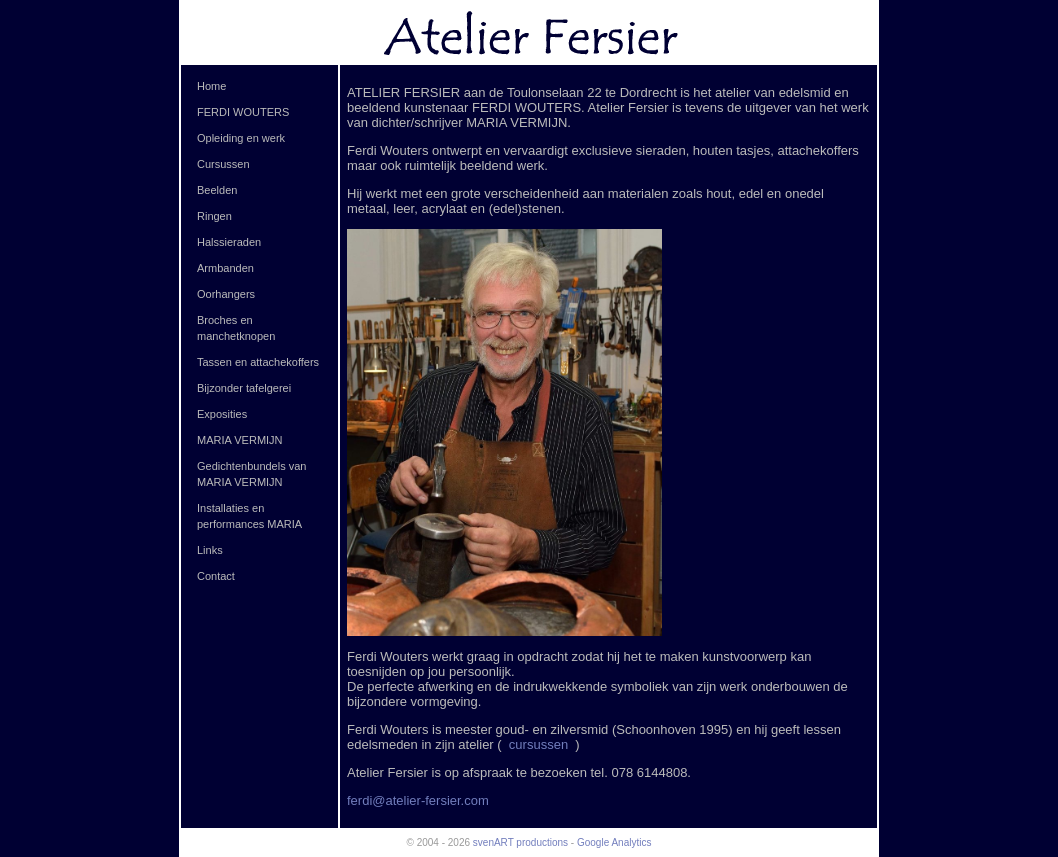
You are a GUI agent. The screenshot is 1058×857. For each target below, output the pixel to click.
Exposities (222, 414)
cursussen (540, 744)
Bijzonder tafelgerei (244, 388)
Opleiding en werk (241, 138)
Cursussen (223, 164)
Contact (216, 576)
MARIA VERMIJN (240, 440)
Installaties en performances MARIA (249, 516)
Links (210, 550)
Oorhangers (226, 294)
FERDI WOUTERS (243, 112)
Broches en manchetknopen (236, 328)
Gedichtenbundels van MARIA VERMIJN (251, 474)
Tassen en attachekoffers (258, 362)
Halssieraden (229, 242)
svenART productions (520, 842)
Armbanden (225, 268)
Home (211, 86)
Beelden (217, 190)
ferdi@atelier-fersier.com (418, 800)
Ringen (214, 216)
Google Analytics (614, 842)
